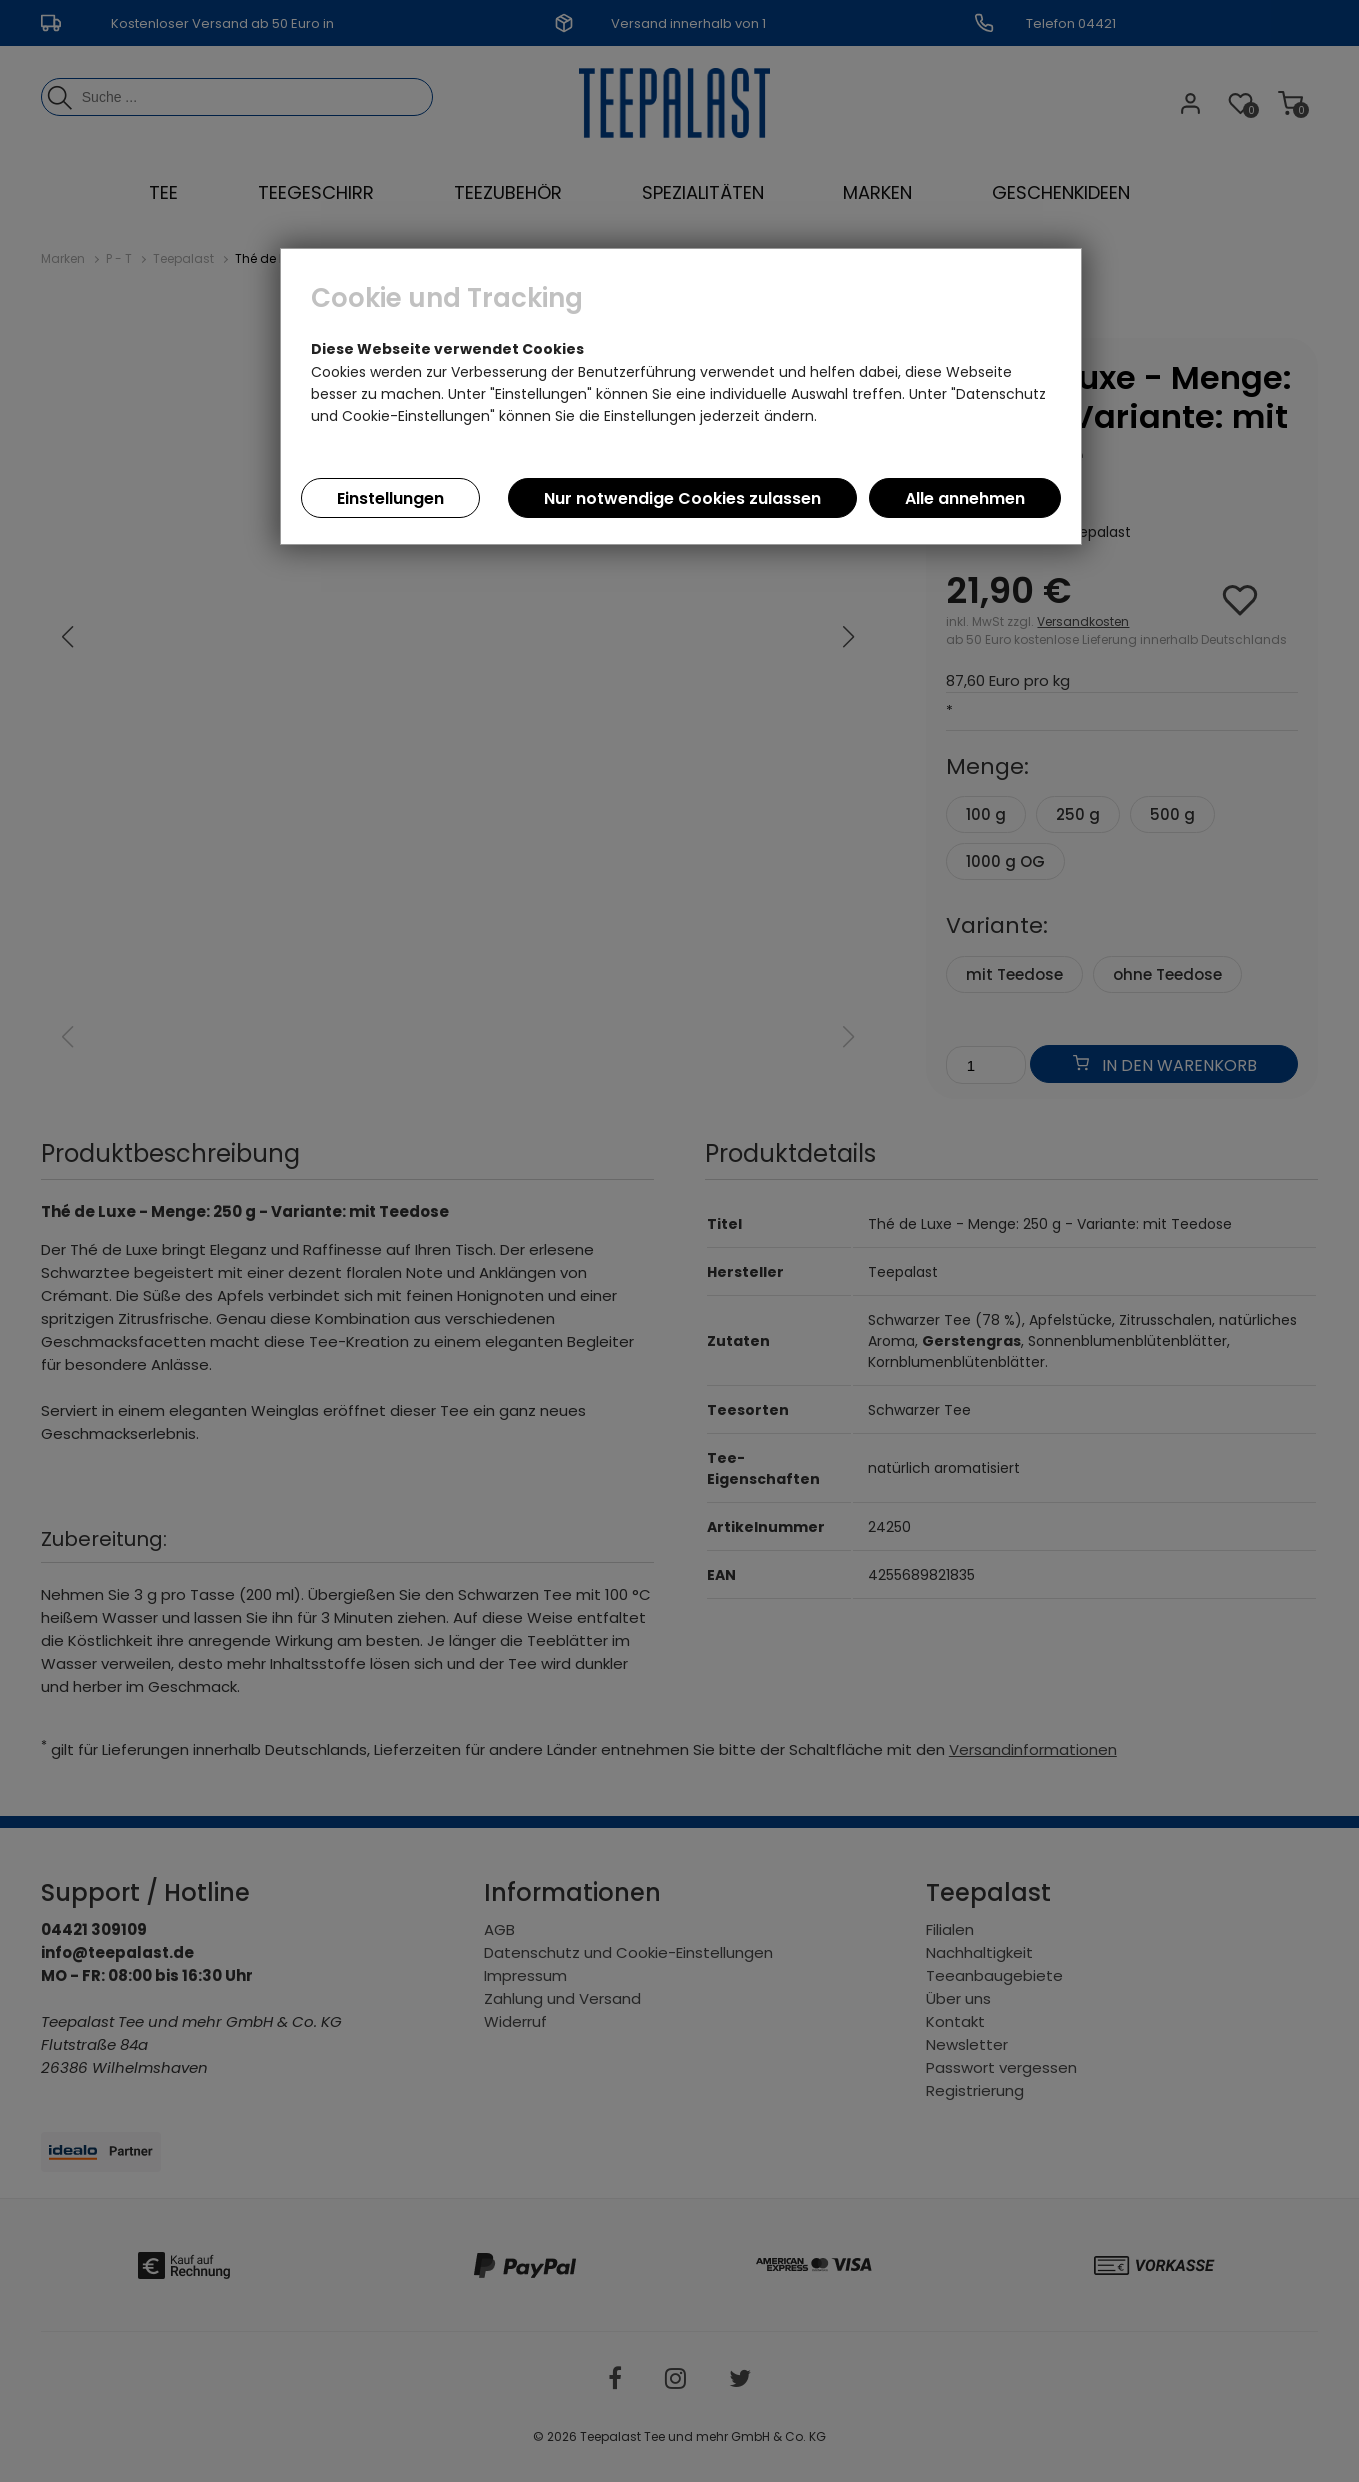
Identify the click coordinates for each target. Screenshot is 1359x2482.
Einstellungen (390, 498)
